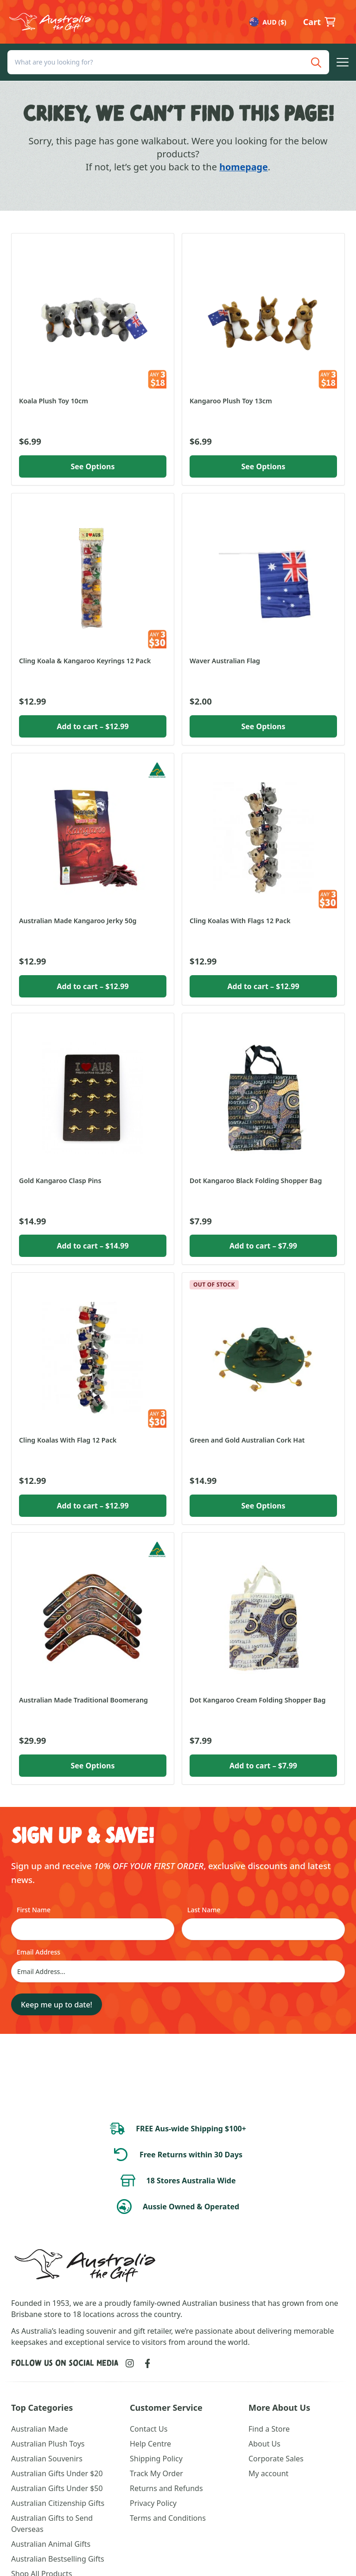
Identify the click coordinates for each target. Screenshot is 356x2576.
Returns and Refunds (166, 2488)
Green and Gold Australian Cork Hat (247, 1440)
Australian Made (39, 2429)
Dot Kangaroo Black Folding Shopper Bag (256, 1180)
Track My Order (156, 2473)
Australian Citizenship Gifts (57, 2503)
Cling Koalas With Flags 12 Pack (240, 920)
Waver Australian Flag (225, 660)
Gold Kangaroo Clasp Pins (60, 1180)
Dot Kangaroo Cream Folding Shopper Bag (257, 1700)
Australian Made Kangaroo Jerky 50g (77, 920)
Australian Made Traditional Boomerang (83, 1700)
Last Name (203, 1909)
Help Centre (150, 2444)
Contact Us (148, 2429)
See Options (92, 466)
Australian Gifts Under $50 (57, 2488)
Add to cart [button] (92, 726)
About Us (264, 2444)
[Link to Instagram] (130, 2363)
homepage (243, 167)
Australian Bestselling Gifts (57, 2559)
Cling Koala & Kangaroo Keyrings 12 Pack (85, 660)
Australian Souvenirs (47, 2458)
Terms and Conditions (168, 2518)
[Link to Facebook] (147, 2363)
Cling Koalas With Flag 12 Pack (68, 1440)
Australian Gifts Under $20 (57, 2473)
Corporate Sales (276, 2458)
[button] (342, 62)
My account (268, 2473)
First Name (34, 1909)
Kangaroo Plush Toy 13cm (231, 400)
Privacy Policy (153, 2503)
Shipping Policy (156, 2458)
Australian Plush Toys (47, 2444)
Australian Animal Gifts (50, 2544)
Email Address (38, 1952)
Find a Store (269, 2429)
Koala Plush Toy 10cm (53, 400)
